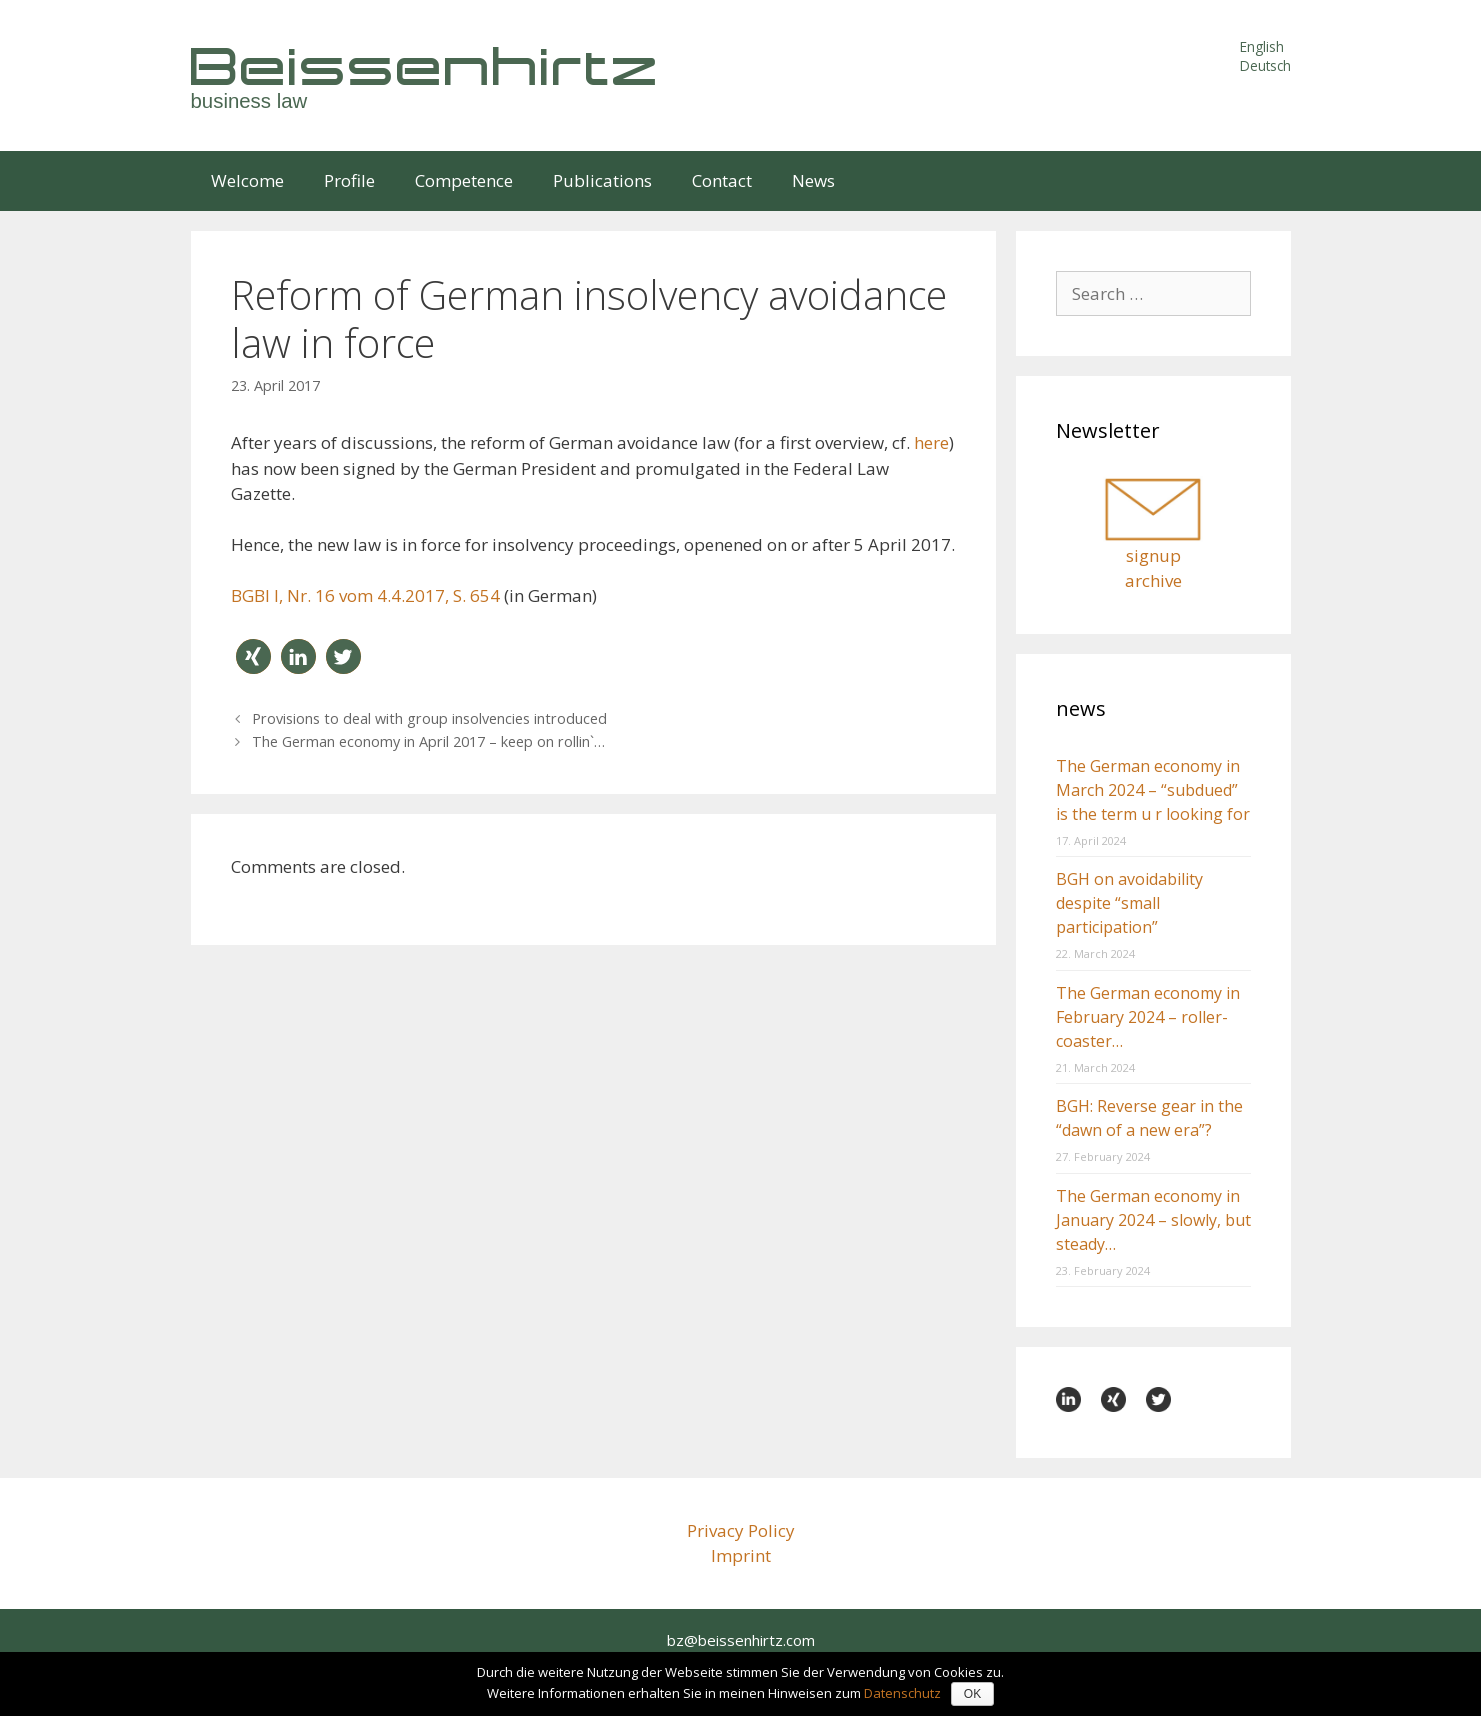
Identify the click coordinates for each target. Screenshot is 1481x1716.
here (931, 442)
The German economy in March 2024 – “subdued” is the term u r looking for (1153, 790)
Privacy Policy (741, 1530)
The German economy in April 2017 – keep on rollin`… (428, 741)
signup (1153, 555)
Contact (722, 180)
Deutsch (1265, 65)
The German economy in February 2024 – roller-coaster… (1148, 1017)
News (813, 180)
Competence (464, 180)
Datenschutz (902, 1693)
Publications (602, 180)
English (1262, 46)
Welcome (247, 180)
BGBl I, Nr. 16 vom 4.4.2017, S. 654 (365, 595)
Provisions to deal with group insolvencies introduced (429, 718)
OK (972, 1694)
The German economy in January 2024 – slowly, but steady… (1153, 1220)
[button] (253, 656)
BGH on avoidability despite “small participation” (1129, 903)
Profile (349, 180)
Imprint (741, 1555)
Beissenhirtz (426, 65)
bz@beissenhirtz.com (741, 1640)
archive (1153, 580)
